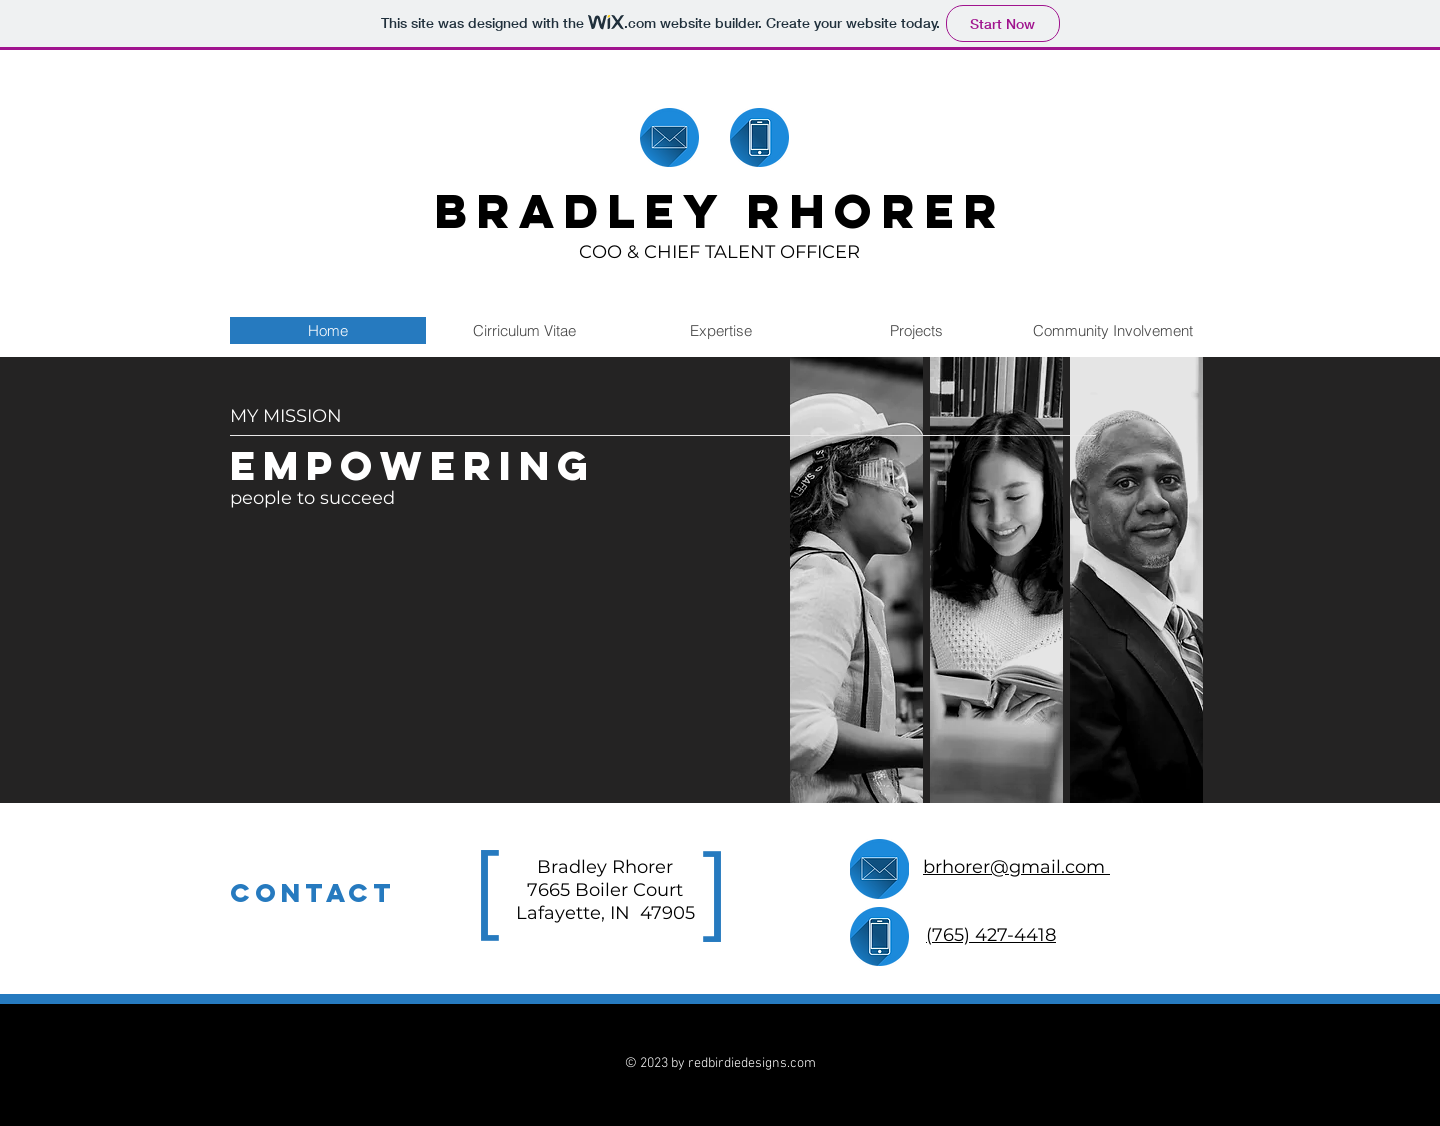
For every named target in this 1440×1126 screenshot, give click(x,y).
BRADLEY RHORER (720, 211)
